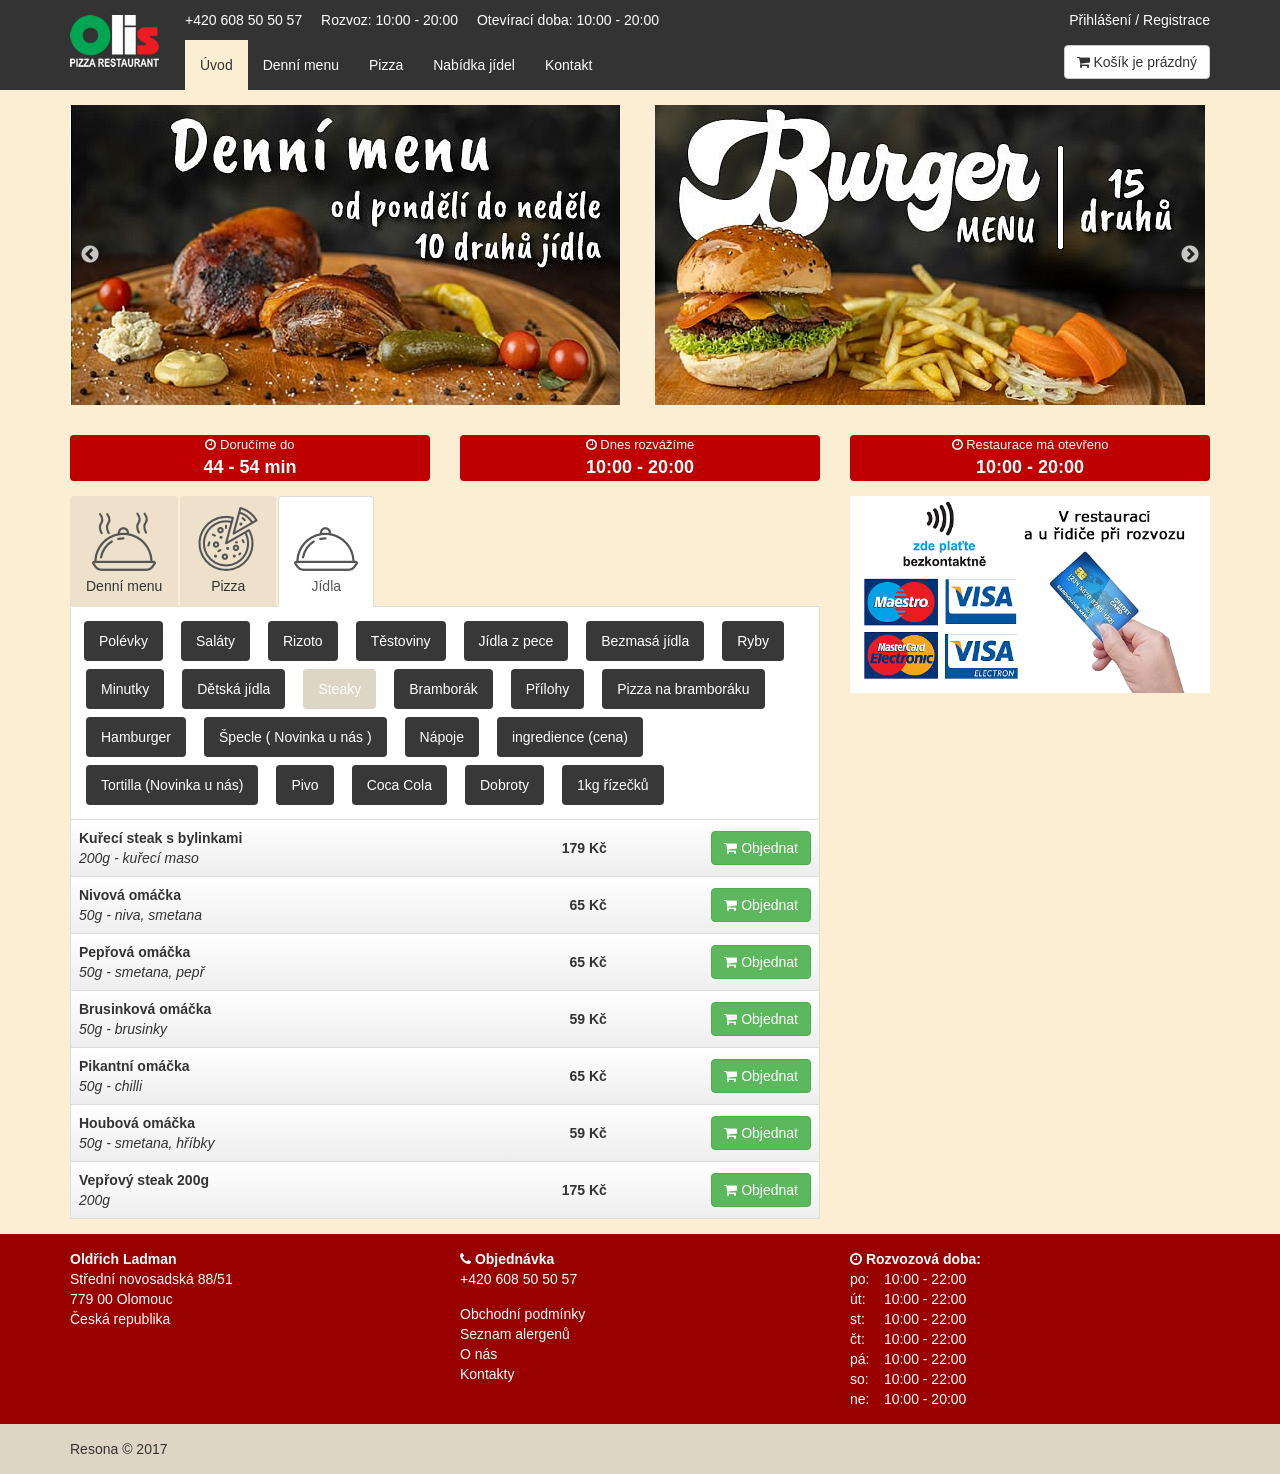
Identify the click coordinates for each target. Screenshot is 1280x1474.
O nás (478, 1354)
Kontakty (487, 1374)
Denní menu (301, 65)
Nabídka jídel (474, 65)
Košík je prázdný (1137, 62)
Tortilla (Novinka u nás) (172, 785)
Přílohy (548, 689)
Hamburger (136, 737)
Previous (90, 255)
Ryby (753, 641)
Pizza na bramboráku (683, 689)
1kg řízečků (613, 785)
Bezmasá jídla (645, 641)
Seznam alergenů (515, 1334)
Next (1190, 255)
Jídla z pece (516, 641)
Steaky (339, 689)
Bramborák (443, 689)
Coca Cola (399, 785)
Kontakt (568, 65)
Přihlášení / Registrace (1139, 20)
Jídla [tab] (326, 550)
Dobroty (504, 785)
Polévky (123, 641)
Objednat (761, 848)
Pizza (386, 65)
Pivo (304, 785)
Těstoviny (401, 641)
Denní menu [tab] (124, 550)
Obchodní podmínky (522, 1314)
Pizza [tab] (228, 550)
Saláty (215, 641)
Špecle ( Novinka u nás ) (295, 737)
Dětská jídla (233, 689)
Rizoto (303, 641)
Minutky (125, 689)
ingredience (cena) (570, 737)
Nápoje (442, 737)
